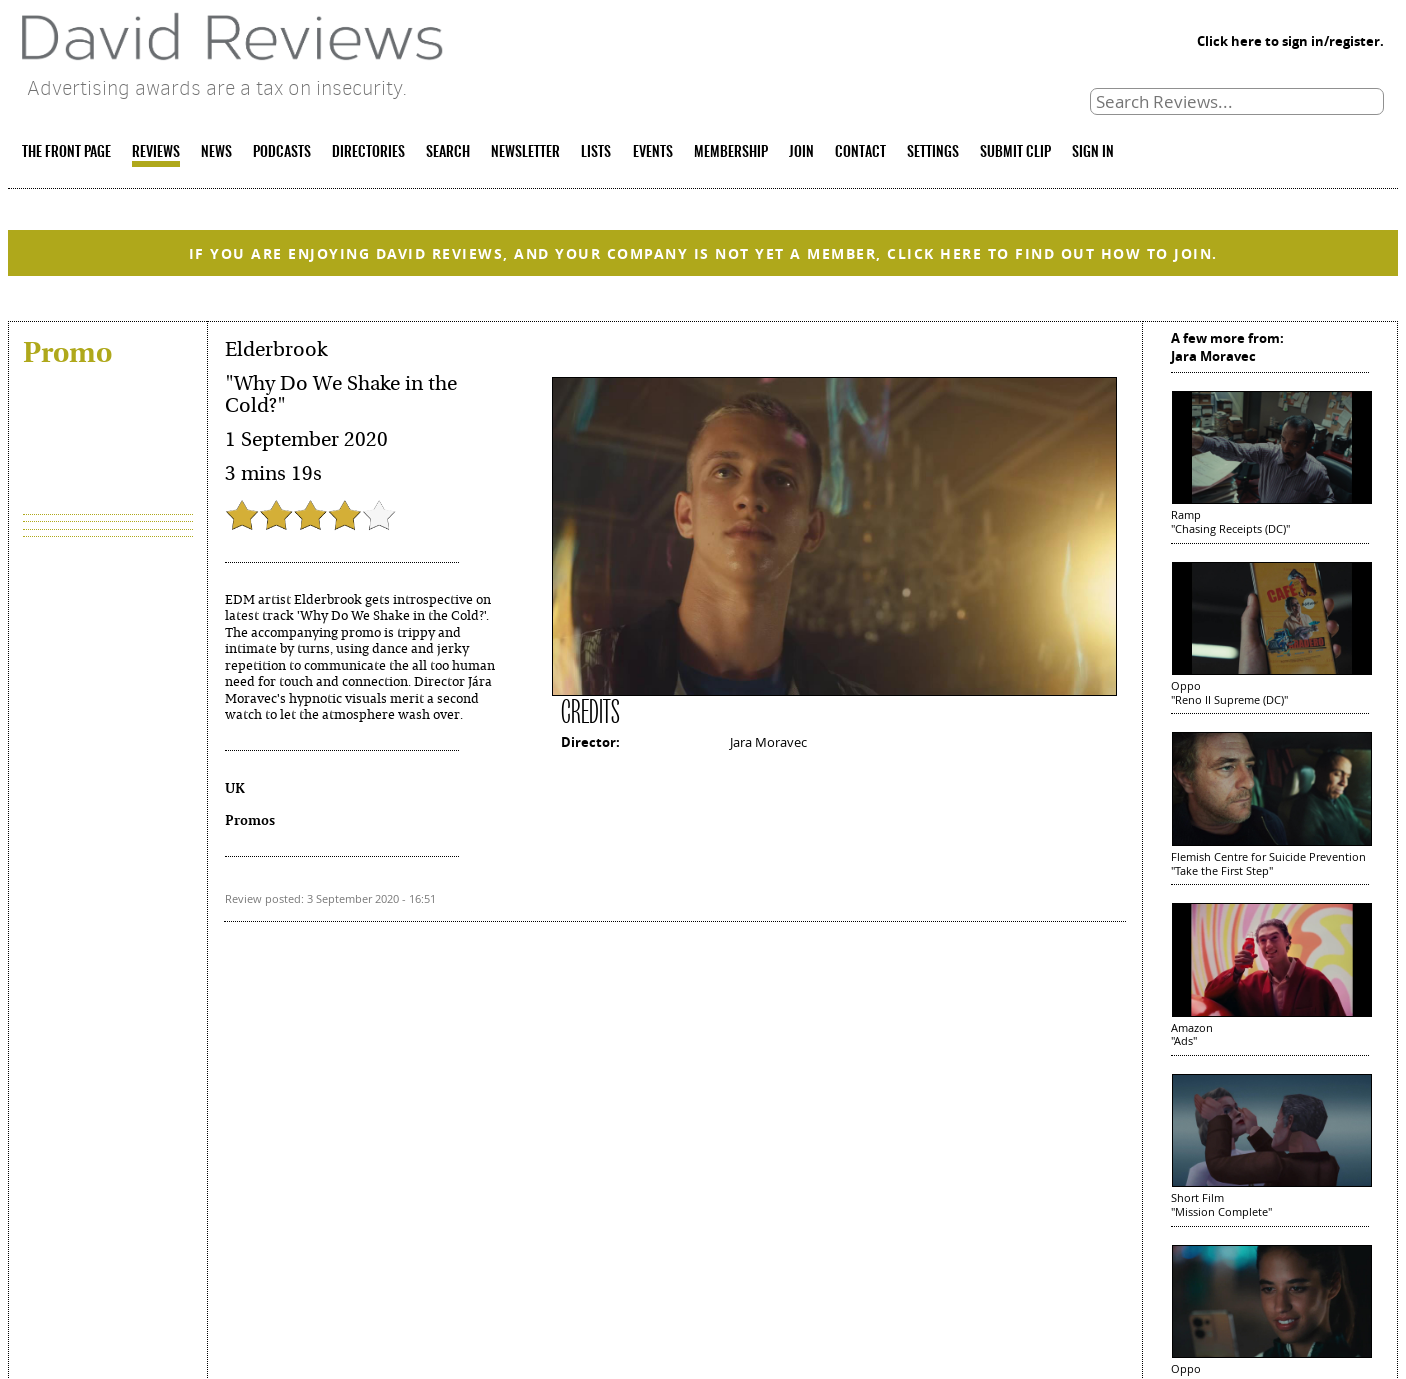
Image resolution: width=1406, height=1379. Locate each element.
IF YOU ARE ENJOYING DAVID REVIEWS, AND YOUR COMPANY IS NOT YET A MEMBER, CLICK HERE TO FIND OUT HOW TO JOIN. (703, 253)
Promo (67, 351)
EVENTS (653, 153)
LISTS (596, 153)
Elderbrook (276, 349)
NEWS (216, 153)
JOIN (801, 153)
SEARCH (448, 153)
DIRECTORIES (368, 153)
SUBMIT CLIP (1015, 153)
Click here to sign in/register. (1290, 41)
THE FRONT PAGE (66, 153)
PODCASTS (282, 153)
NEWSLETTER (525, 153)
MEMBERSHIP (731, 153)
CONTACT (860, 153)
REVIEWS (156, 153)
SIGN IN (1093, 153)
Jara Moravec (768, 742)
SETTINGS (933, 153)
